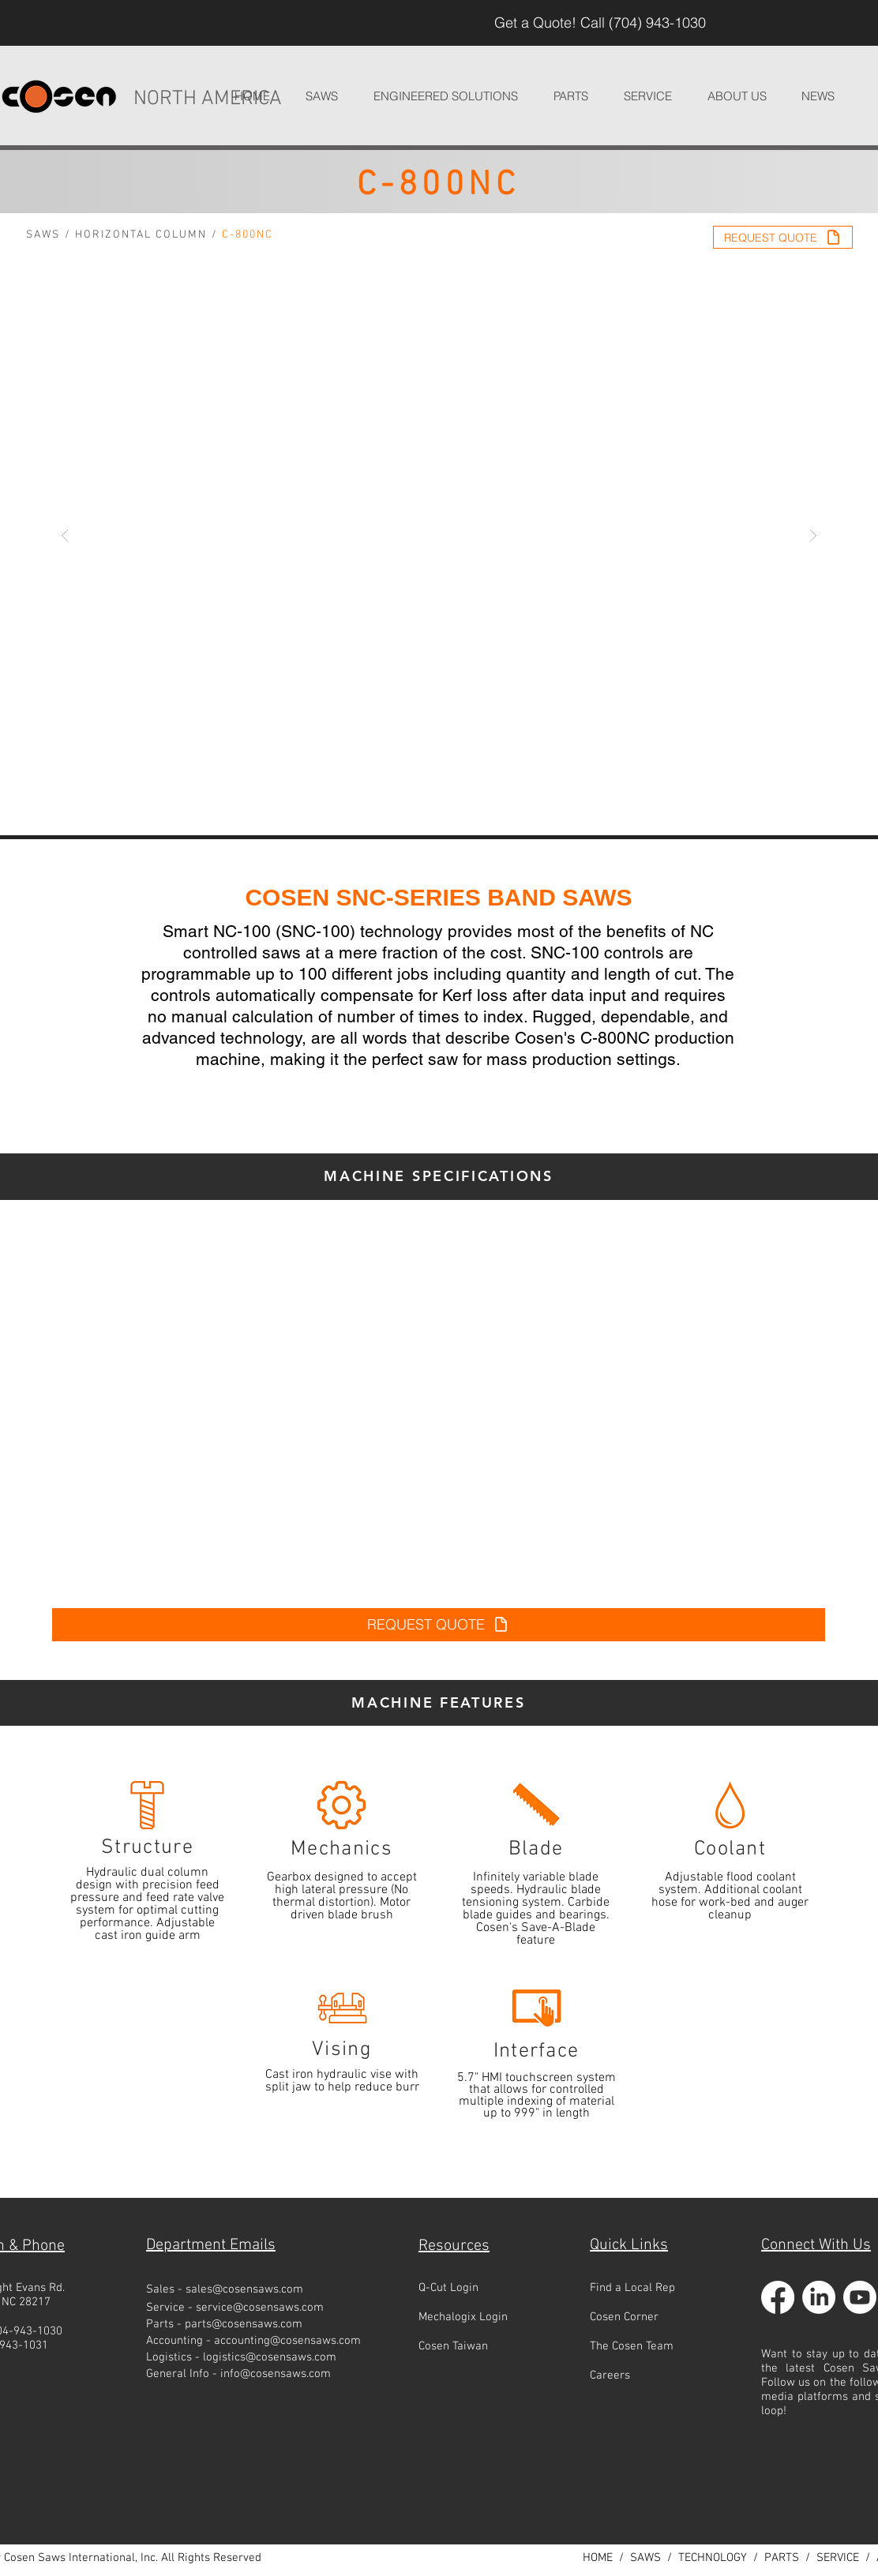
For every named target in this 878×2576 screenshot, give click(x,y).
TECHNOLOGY (712, 2558)
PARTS (781, 2558)
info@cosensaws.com (275, 2374)
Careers (610, 2375)
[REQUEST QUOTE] (783, 237)
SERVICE (837, 2558)
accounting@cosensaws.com (287, 2341)
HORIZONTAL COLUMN (141, 235)
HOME (598, 2558)
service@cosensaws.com (260, 2307)
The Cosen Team (632, 2346)
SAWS (43, 235)
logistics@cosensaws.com (269, 2357)
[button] (445, 96)
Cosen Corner (624, 2317)
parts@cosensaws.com (243, 2324)
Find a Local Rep (632, 2288)
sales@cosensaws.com (244, 2289)
